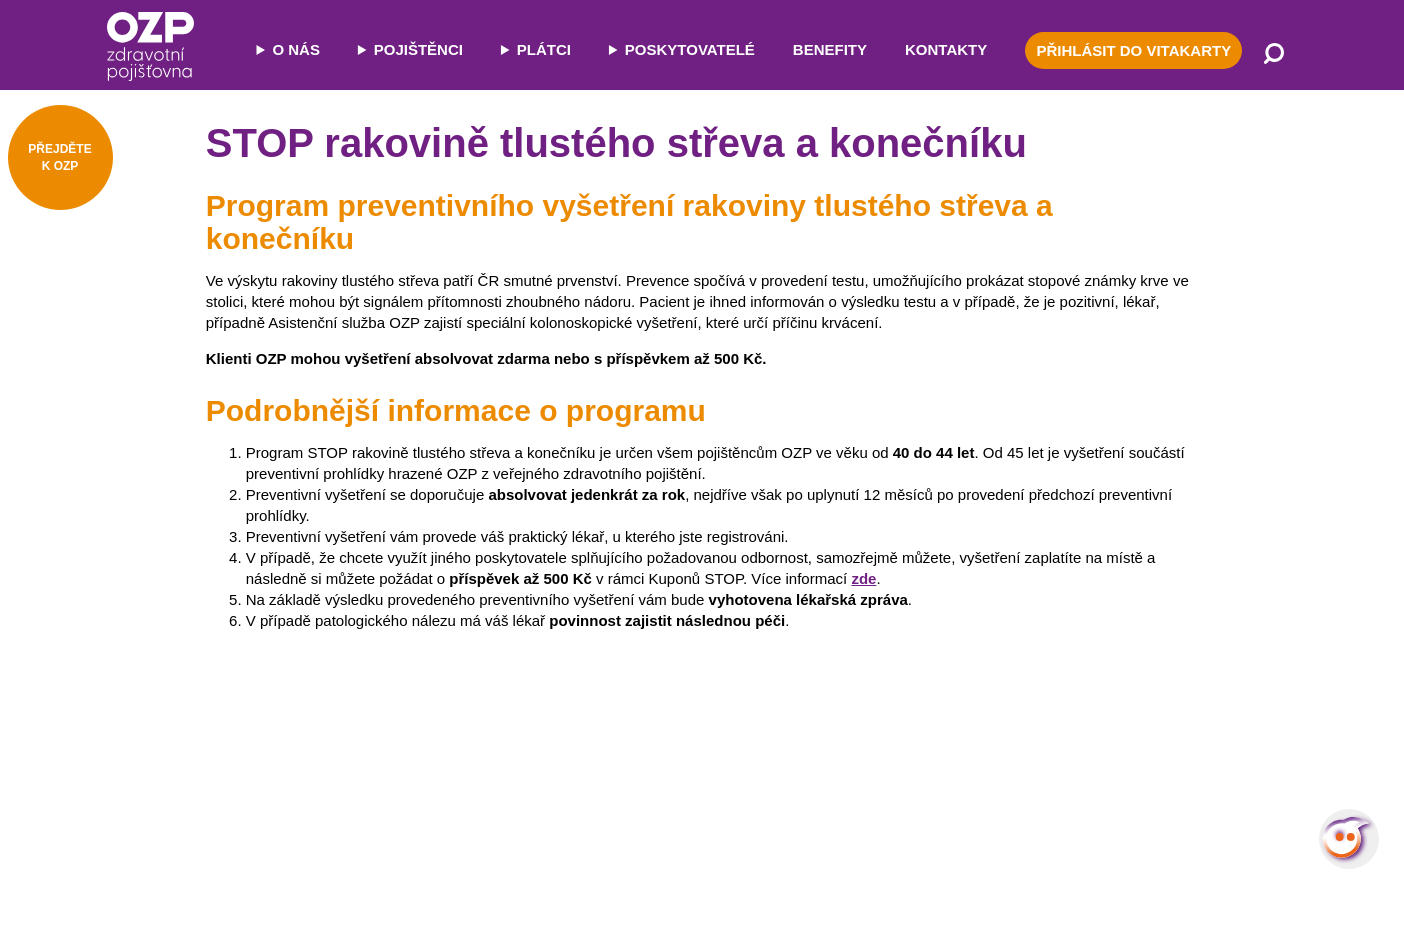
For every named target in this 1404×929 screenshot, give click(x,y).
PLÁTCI (544, 49)
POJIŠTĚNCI (418, 49)
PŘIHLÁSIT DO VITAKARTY (1133, 50)
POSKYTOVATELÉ (690, 49)
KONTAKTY (946, 49)
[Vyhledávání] (1274, 55)
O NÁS (296, 49)
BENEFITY (830, 49)
